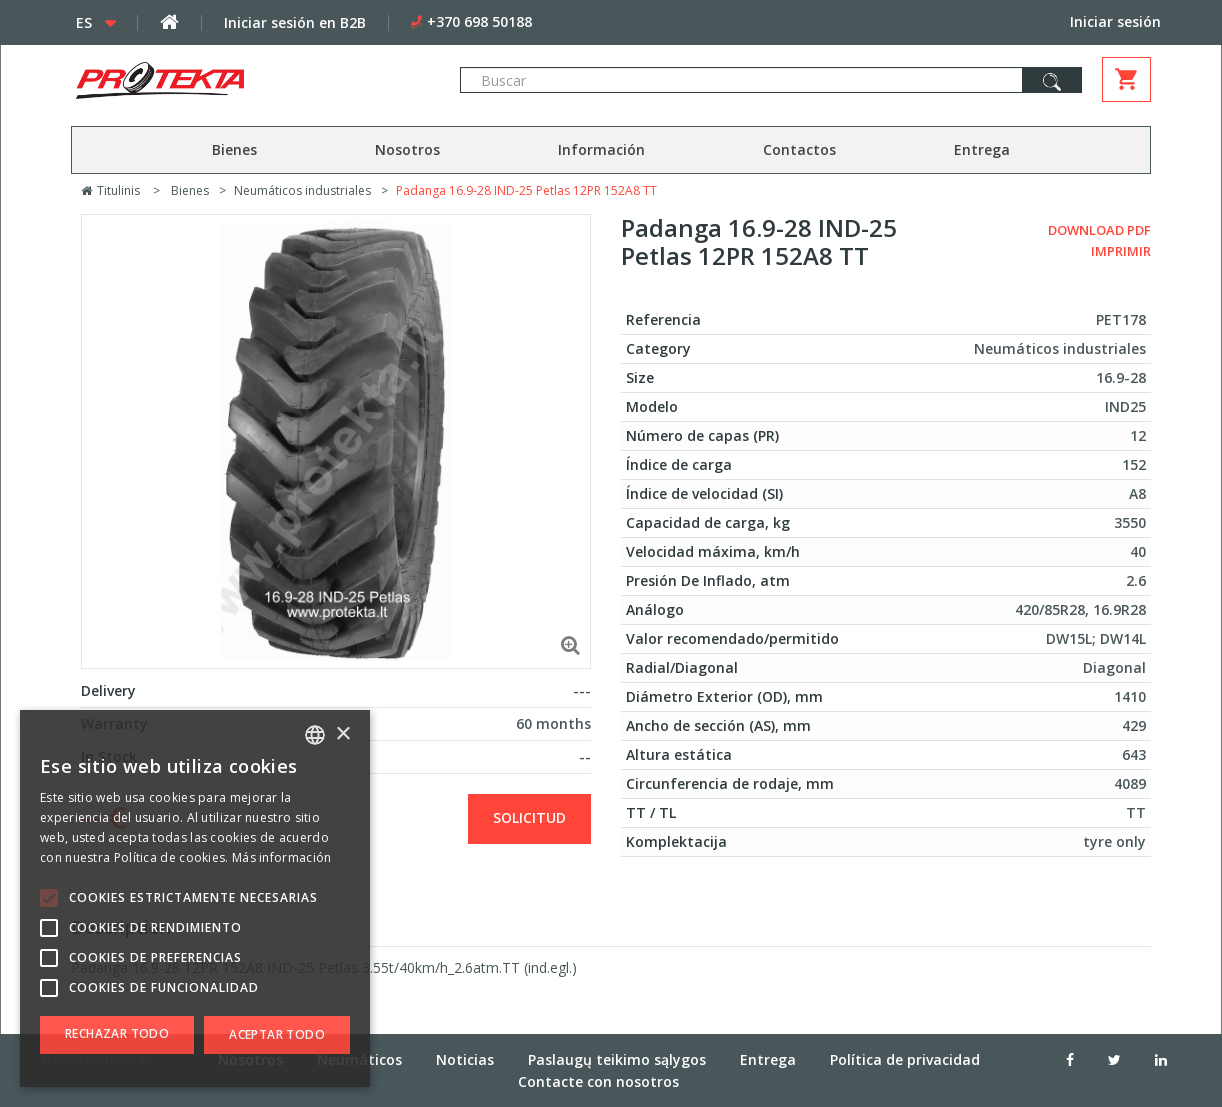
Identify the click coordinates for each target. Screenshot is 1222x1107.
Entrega (982, 149)
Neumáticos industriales (302, 190)
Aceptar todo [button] (277, 1034)
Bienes (234, 149)
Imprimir (1121, 251)
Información (601, 149)
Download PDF (1099, 230)
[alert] (195, 898)
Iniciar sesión (1115, 21)
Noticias (465, 1059)
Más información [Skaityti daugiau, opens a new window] (282, 857)
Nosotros (407, 149)
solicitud (529, 817)
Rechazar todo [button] (117, 1033)
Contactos (799, 149)
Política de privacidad (905, 1059)
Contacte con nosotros (598, 1081)
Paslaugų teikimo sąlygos (617, 1059)
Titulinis (110, 190)
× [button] (342, 734)
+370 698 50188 (479, 21)
